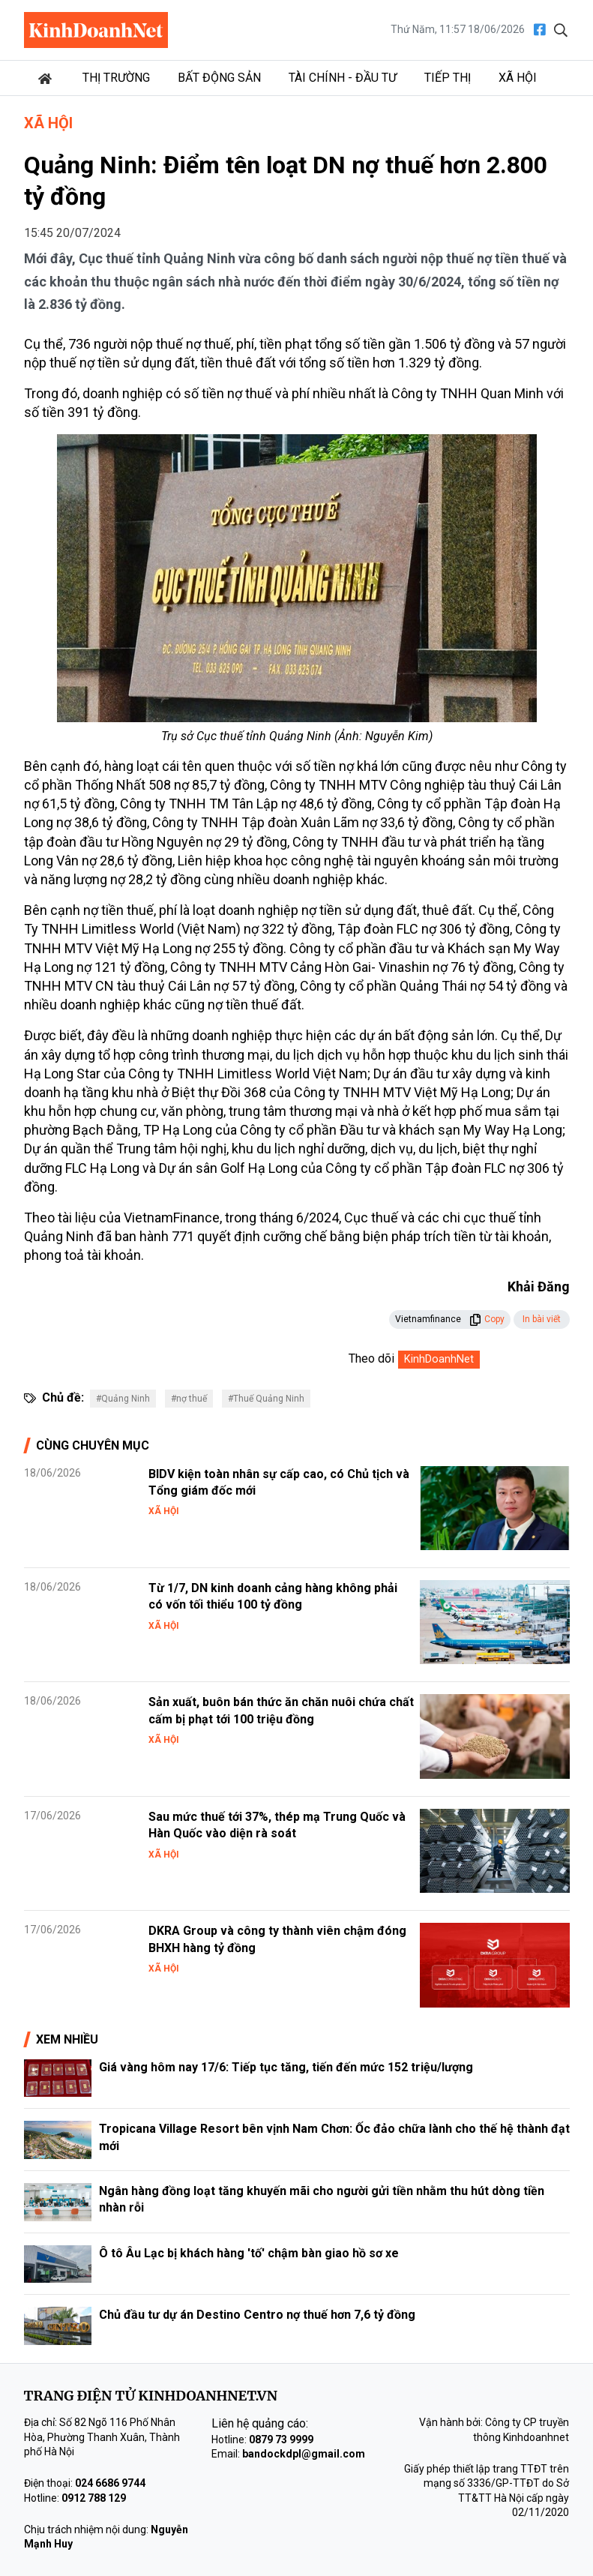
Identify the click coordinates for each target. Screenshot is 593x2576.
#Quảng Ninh (123, 1398)
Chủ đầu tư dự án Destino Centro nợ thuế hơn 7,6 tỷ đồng (257, 2315)
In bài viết (542, 1319)
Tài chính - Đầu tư (343, 77)
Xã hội (518, 77)
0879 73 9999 (281, 2440)
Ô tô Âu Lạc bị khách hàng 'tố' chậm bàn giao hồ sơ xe (249, 2253)
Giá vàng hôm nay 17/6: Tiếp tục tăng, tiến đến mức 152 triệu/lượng (286, 2067)
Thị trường (116, 77)
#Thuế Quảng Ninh (266, 1398)
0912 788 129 (93, 2498)
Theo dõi (371, 1358)
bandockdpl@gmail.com (303, 2454)
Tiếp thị (447, 77)
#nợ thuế (189, 1398)
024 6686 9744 (110, 2483)
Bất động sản (219, 77)
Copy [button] (487, 1319)
